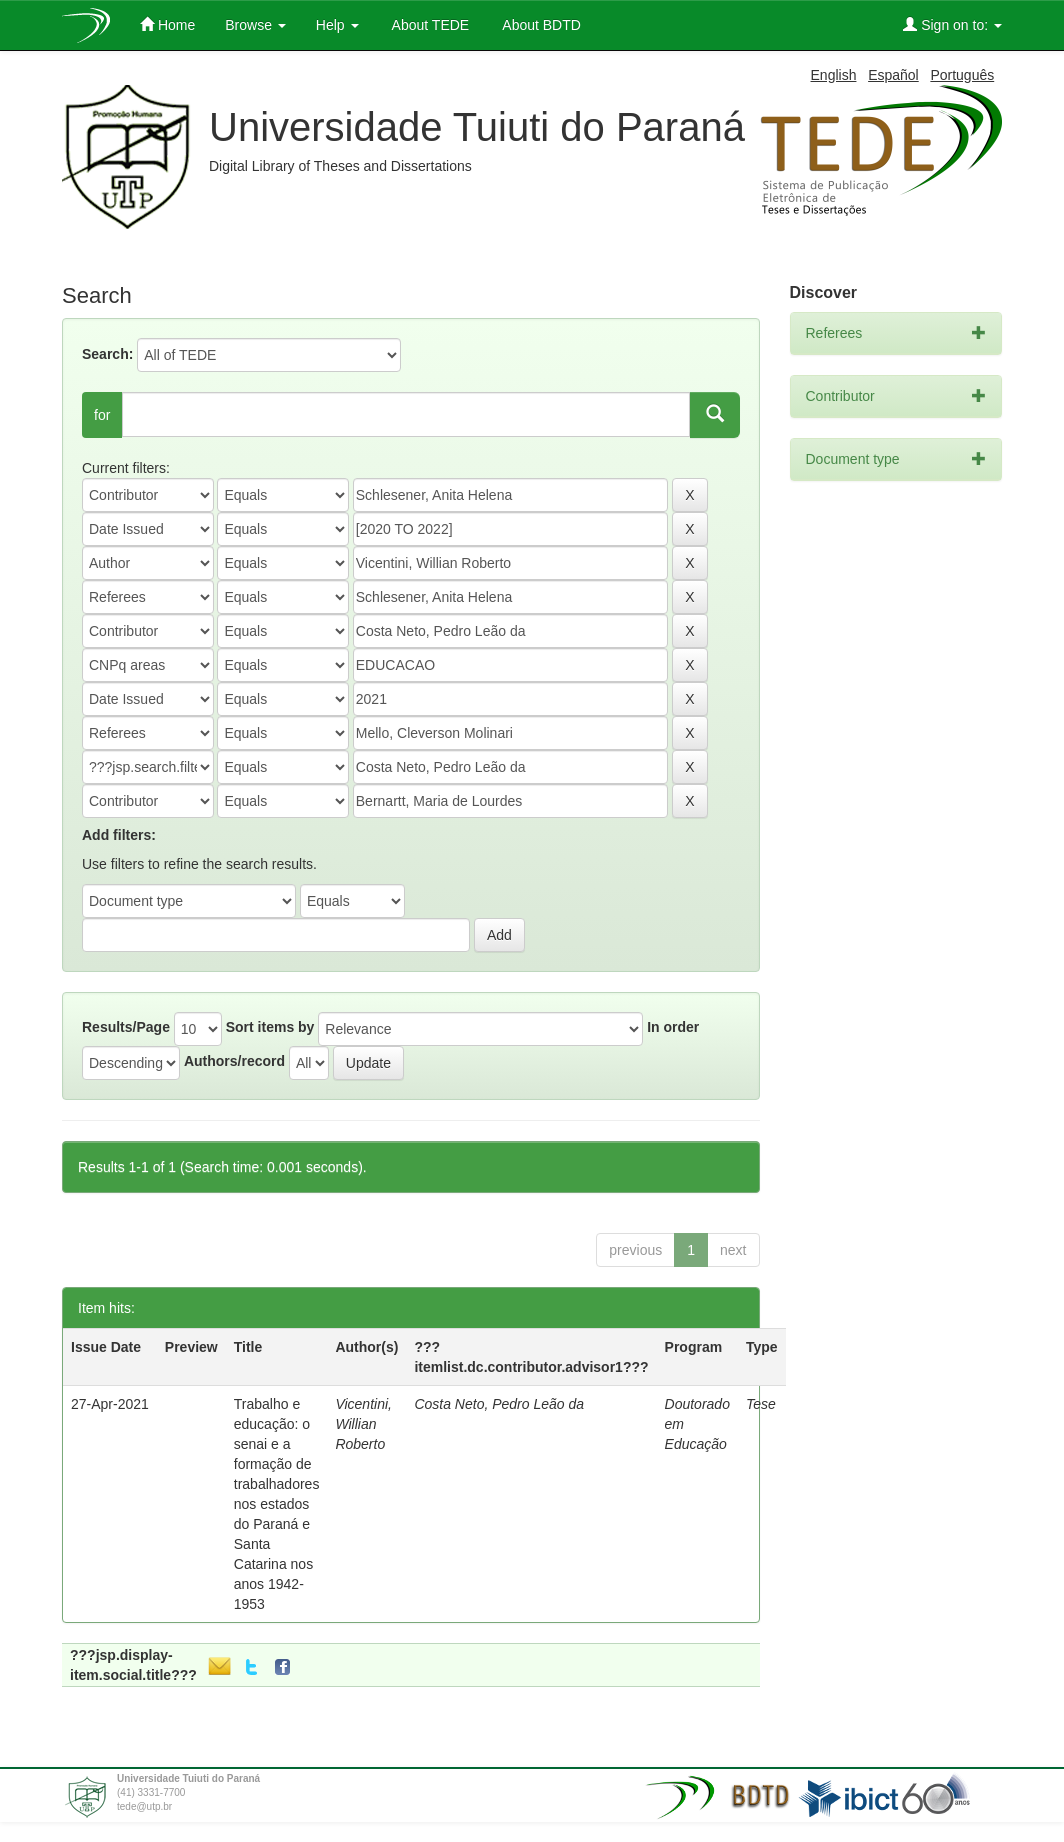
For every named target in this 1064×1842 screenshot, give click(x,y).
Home (167, 24)
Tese (761, 1404)
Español (893, 75)
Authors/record (234, 1061)
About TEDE (429, 25)
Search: (107, 354)
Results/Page (126, 1027)
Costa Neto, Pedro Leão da (499, 1404)
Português (962, 75)
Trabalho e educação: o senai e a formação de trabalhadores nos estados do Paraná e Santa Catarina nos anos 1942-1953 (277, 1504)
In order (673, 1027)
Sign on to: (952, 24)
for (102, 415)
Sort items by (270, 1027)
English (834, 75)
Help (337, 25)
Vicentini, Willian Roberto (363, 1424)
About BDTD (540, 25)
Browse (255, 25)
